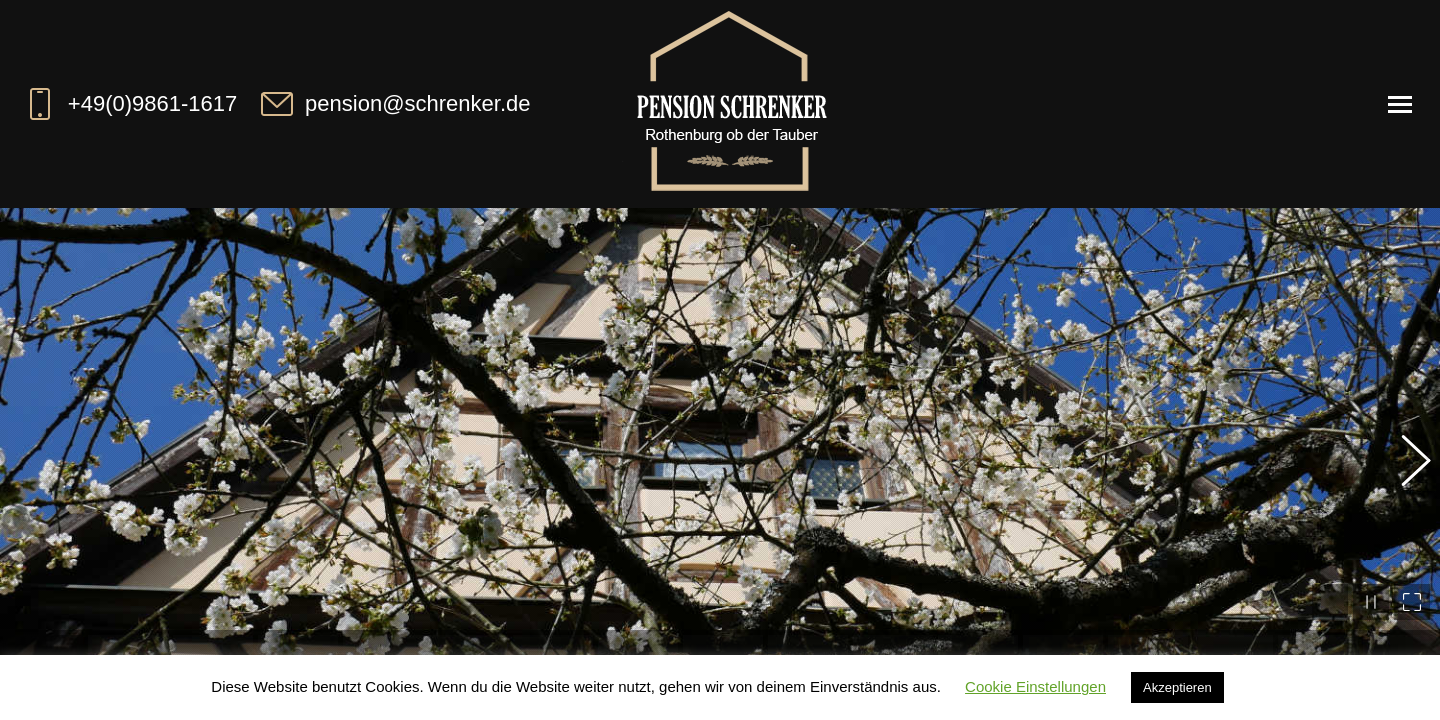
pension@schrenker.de (393, 104)
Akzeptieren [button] (1177, 687)
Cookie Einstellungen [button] (1035, 686)
